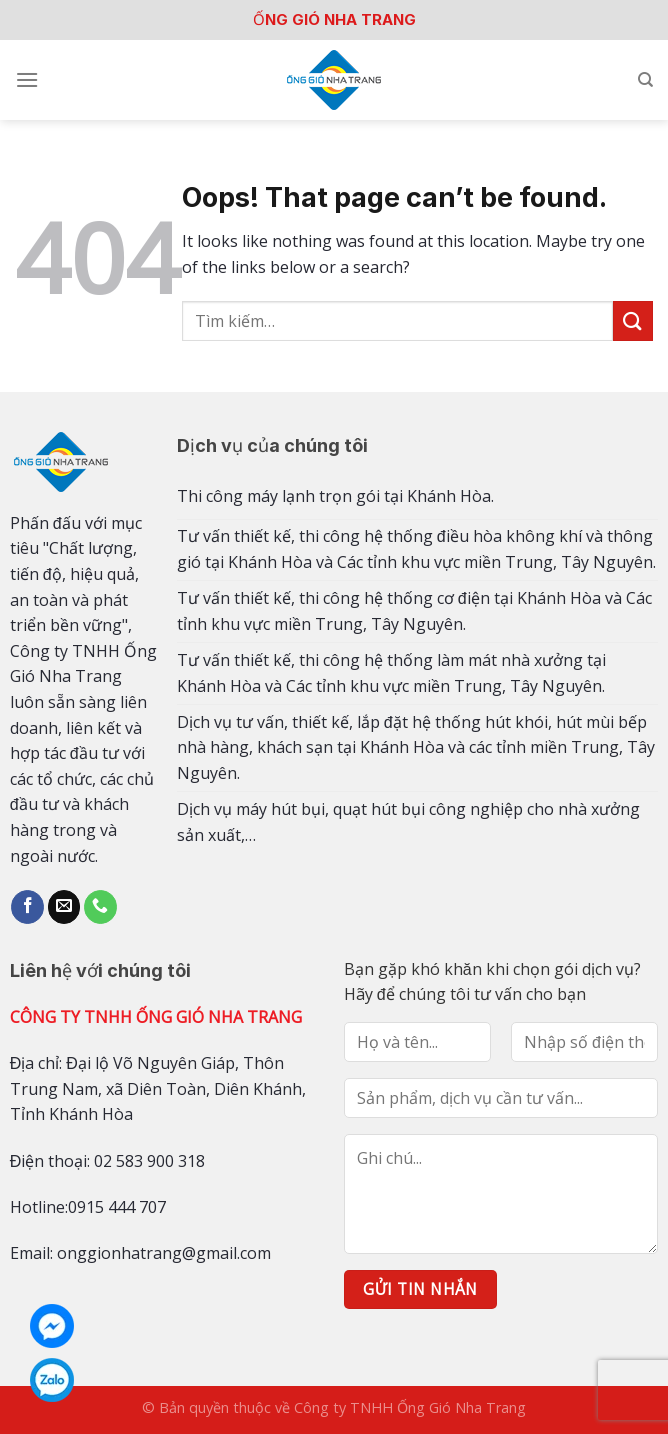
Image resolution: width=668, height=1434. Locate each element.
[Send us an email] (64, 907)
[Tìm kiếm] (645, 80)
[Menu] (27, 79)
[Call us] (100, 907)
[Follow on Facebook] (27, 907)
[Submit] (633, 320)
